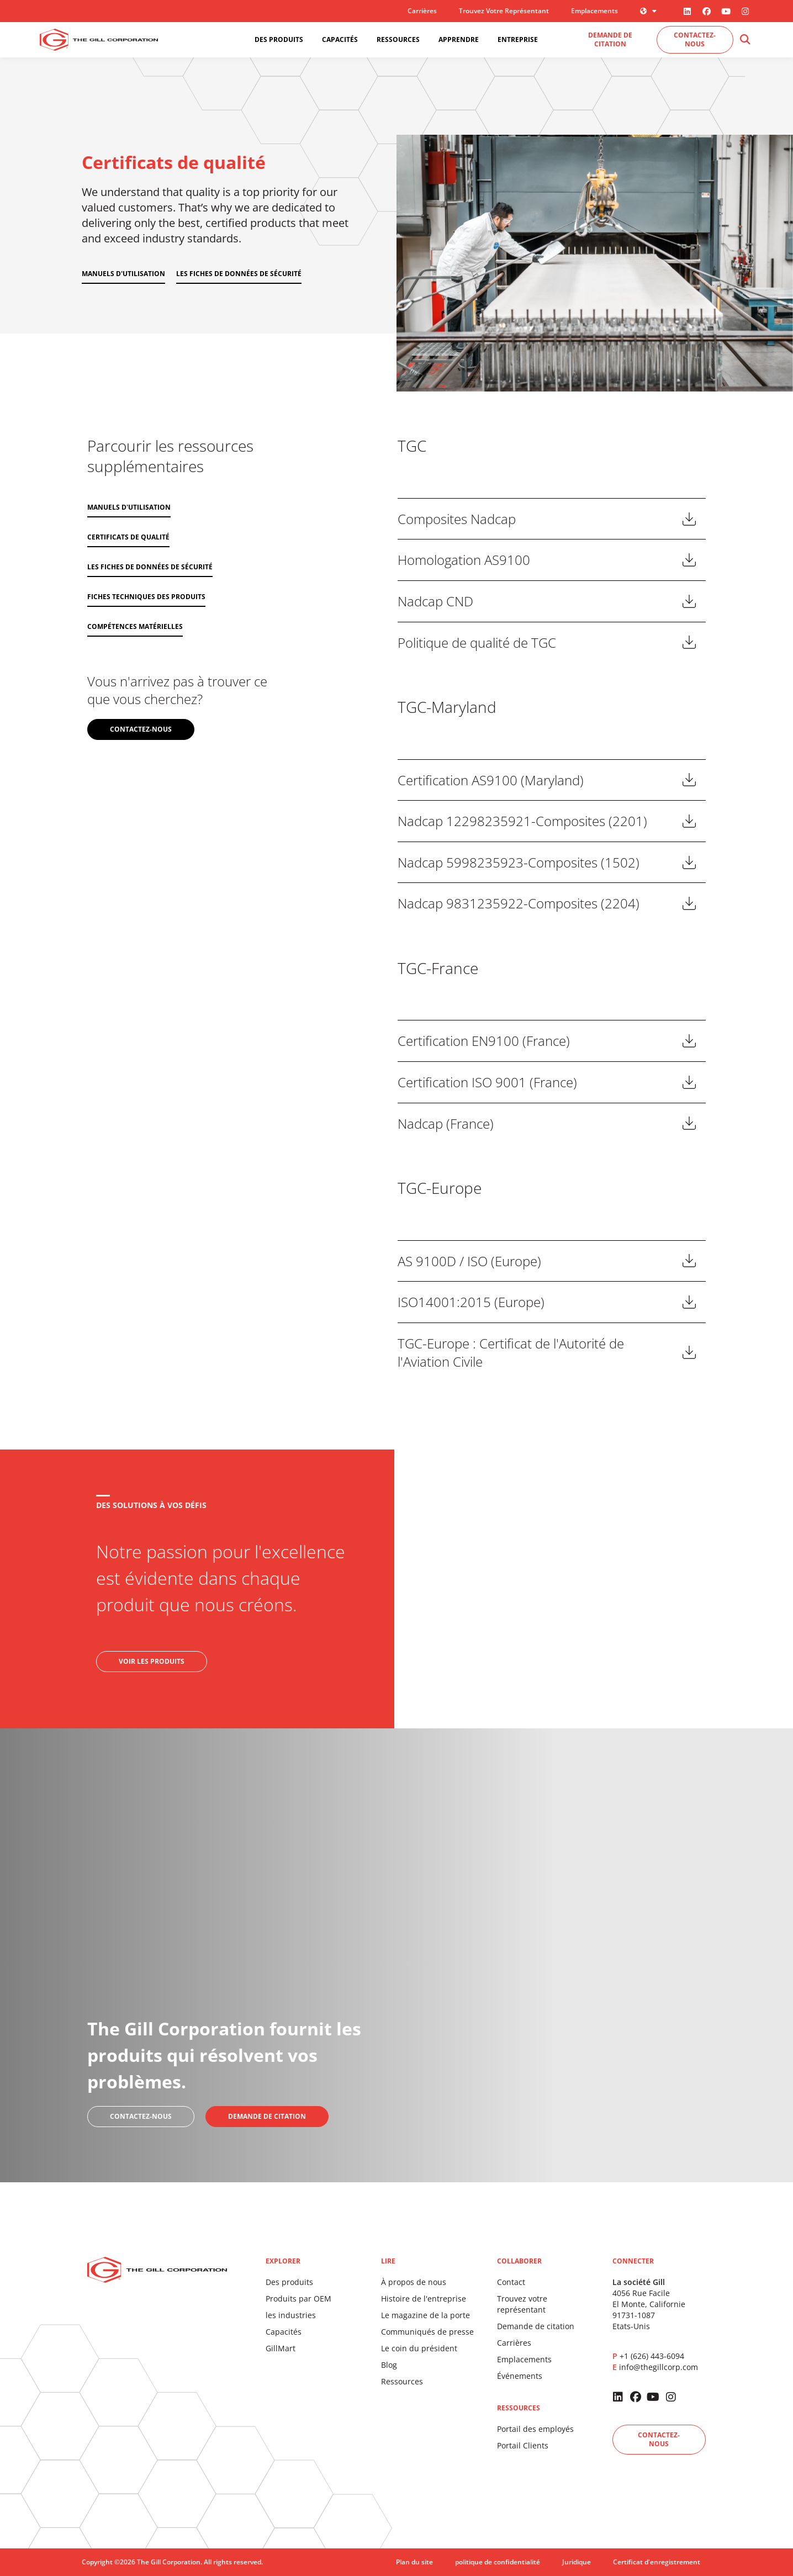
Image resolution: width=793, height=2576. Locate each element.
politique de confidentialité (497, 2562)
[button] (745, 40)
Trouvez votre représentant (504, 10)
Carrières (422, 10)
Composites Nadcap (457, 519)
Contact (511, 2282)
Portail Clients (522, 2445)
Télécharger (689, 519)
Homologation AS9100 (464, 560)
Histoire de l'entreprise (423, 2298)
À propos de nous (413, 2282)
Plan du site (414, 2562)
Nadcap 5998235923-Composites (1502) (518, 862)
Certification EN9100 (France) (484, 1041)
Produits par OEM (298, 2298)
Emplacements (594, 10)
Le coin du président (419, 2348)
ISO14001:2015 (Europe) (471, 1302)
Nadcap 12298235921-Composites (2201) (522, 821)
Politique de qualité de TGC (477, 642)
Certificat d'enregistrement (656, 2562)
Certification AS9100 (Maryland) (491, 780)
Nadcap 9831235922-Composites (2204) (518, 903)
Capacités (284, 2331)
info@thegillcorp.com (658, 2367)
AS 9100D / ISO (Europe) (469, 1261)
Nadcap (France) (446, 1123)
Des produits (289, 2282)
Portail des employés (535, 2429)
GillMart (280, 2348)
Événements (519, 2376)
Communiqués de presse (427, 2331)
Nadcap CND (435, 601)
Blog (389, 2365)
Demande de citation (535, 2326)
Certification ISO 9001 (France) (487, 1082)
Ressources (402, 2381)
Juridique (576, 2562)
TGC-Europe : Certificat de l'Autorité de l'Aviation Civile (511, 1352)
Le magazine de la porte (425, 2315)
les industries (291, 2315)
